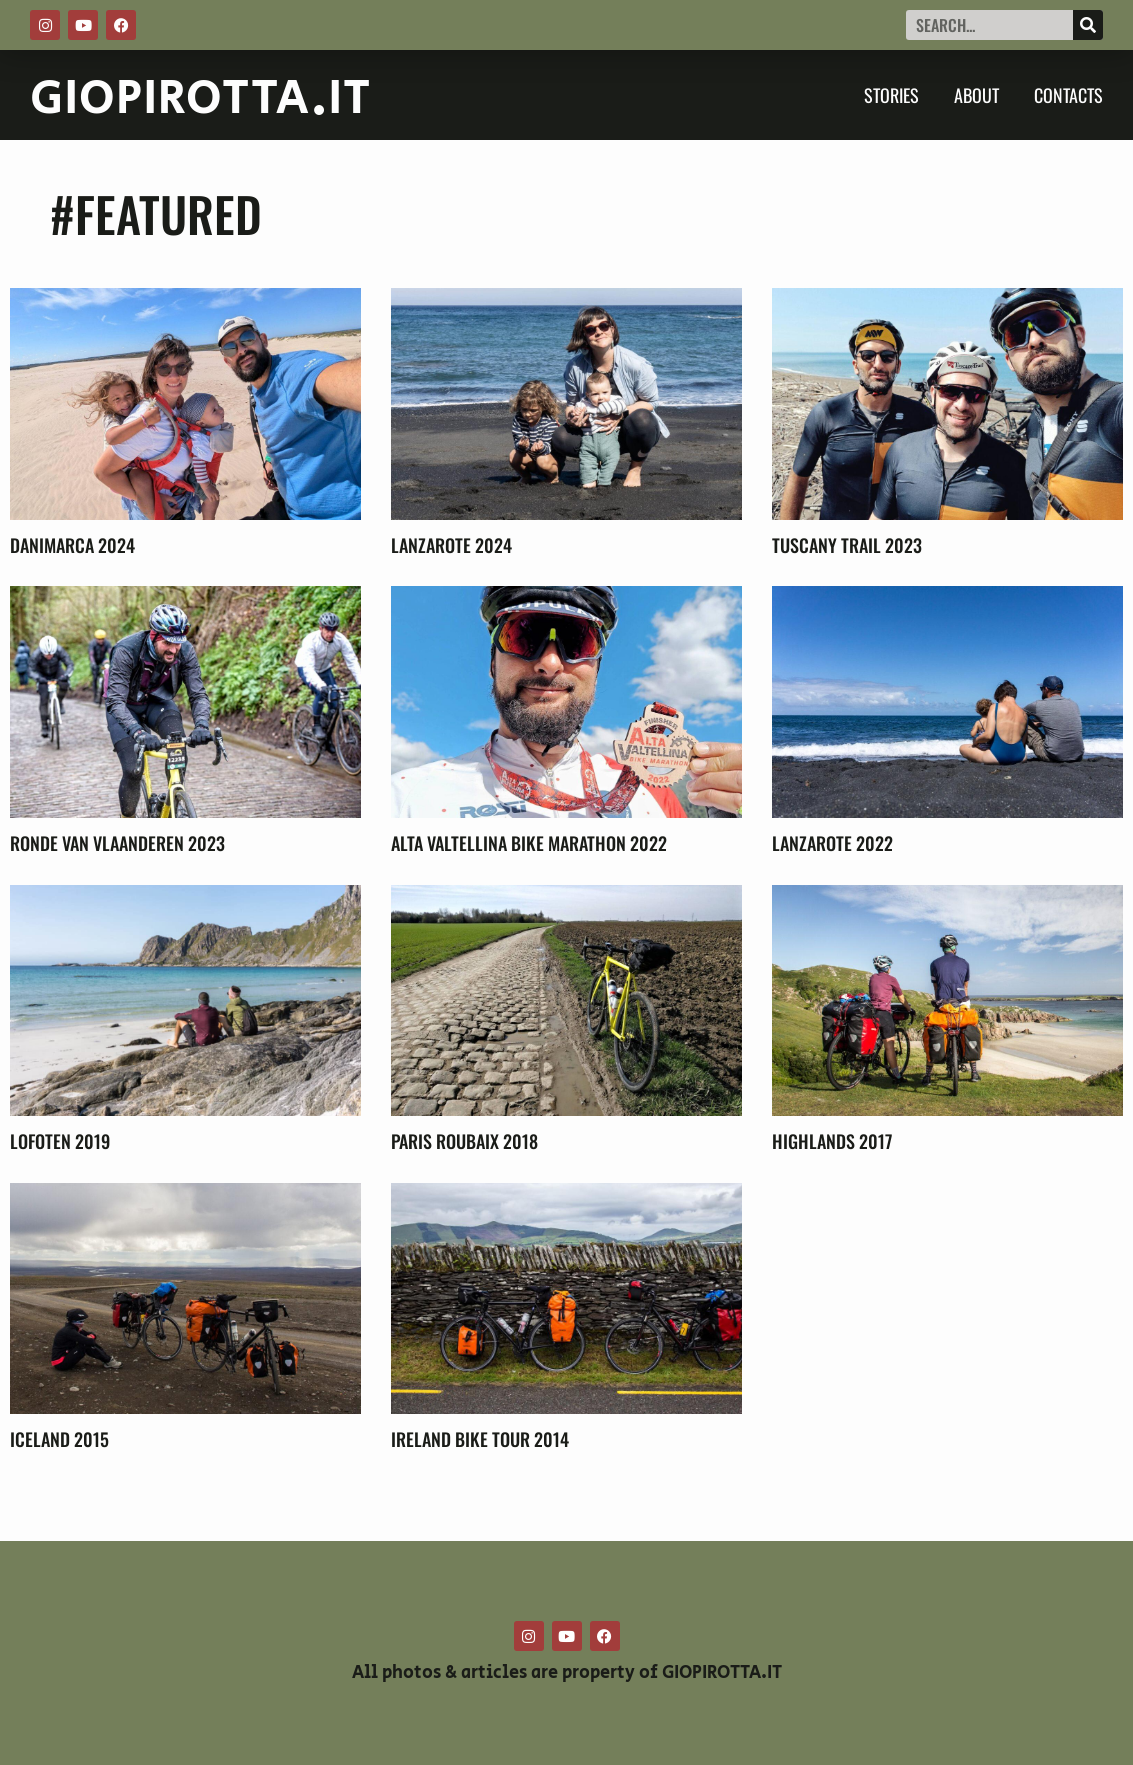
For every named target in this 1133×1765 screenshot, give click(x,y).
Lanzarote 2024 (451, 545)
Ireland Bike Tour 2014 (480, 1439)
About (976, 95)
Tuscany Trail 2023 (847, 545)
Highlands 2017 (832, 1141)
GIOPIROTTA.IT (200, 99)
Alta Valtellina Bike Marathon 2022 (529, 843)
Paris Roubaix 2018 (464, 1141)
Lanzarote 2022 (832, 843)
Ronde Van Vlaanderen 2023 (117, 843)
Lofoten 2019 (60, 1141)
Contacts (1068, 95)
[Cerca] (1088, 25)
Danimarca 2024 (72, 545)
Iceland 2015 (59, 1439)
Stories (891, 95)
